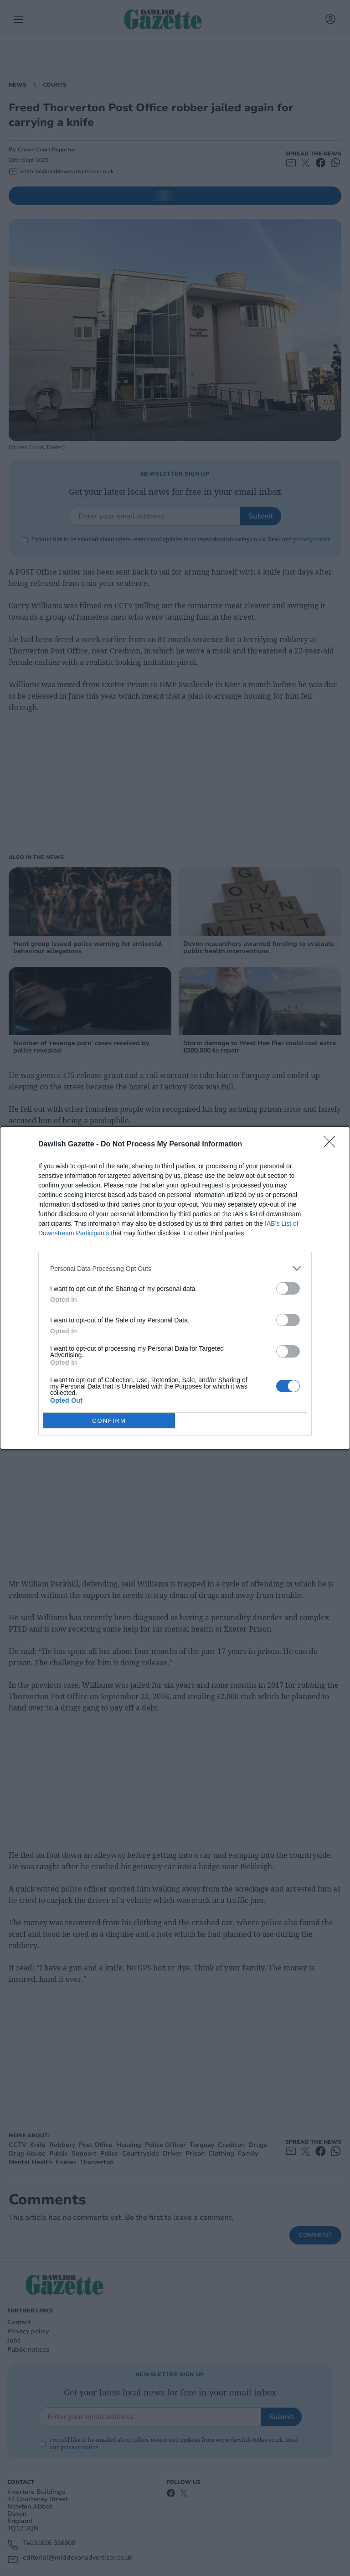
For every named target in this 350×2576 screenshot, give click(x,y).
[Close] (332, 1144)
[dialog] (175, 1288)
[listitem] (175, 1268)
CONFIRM (109, 1420)
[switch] (288, 1288)
